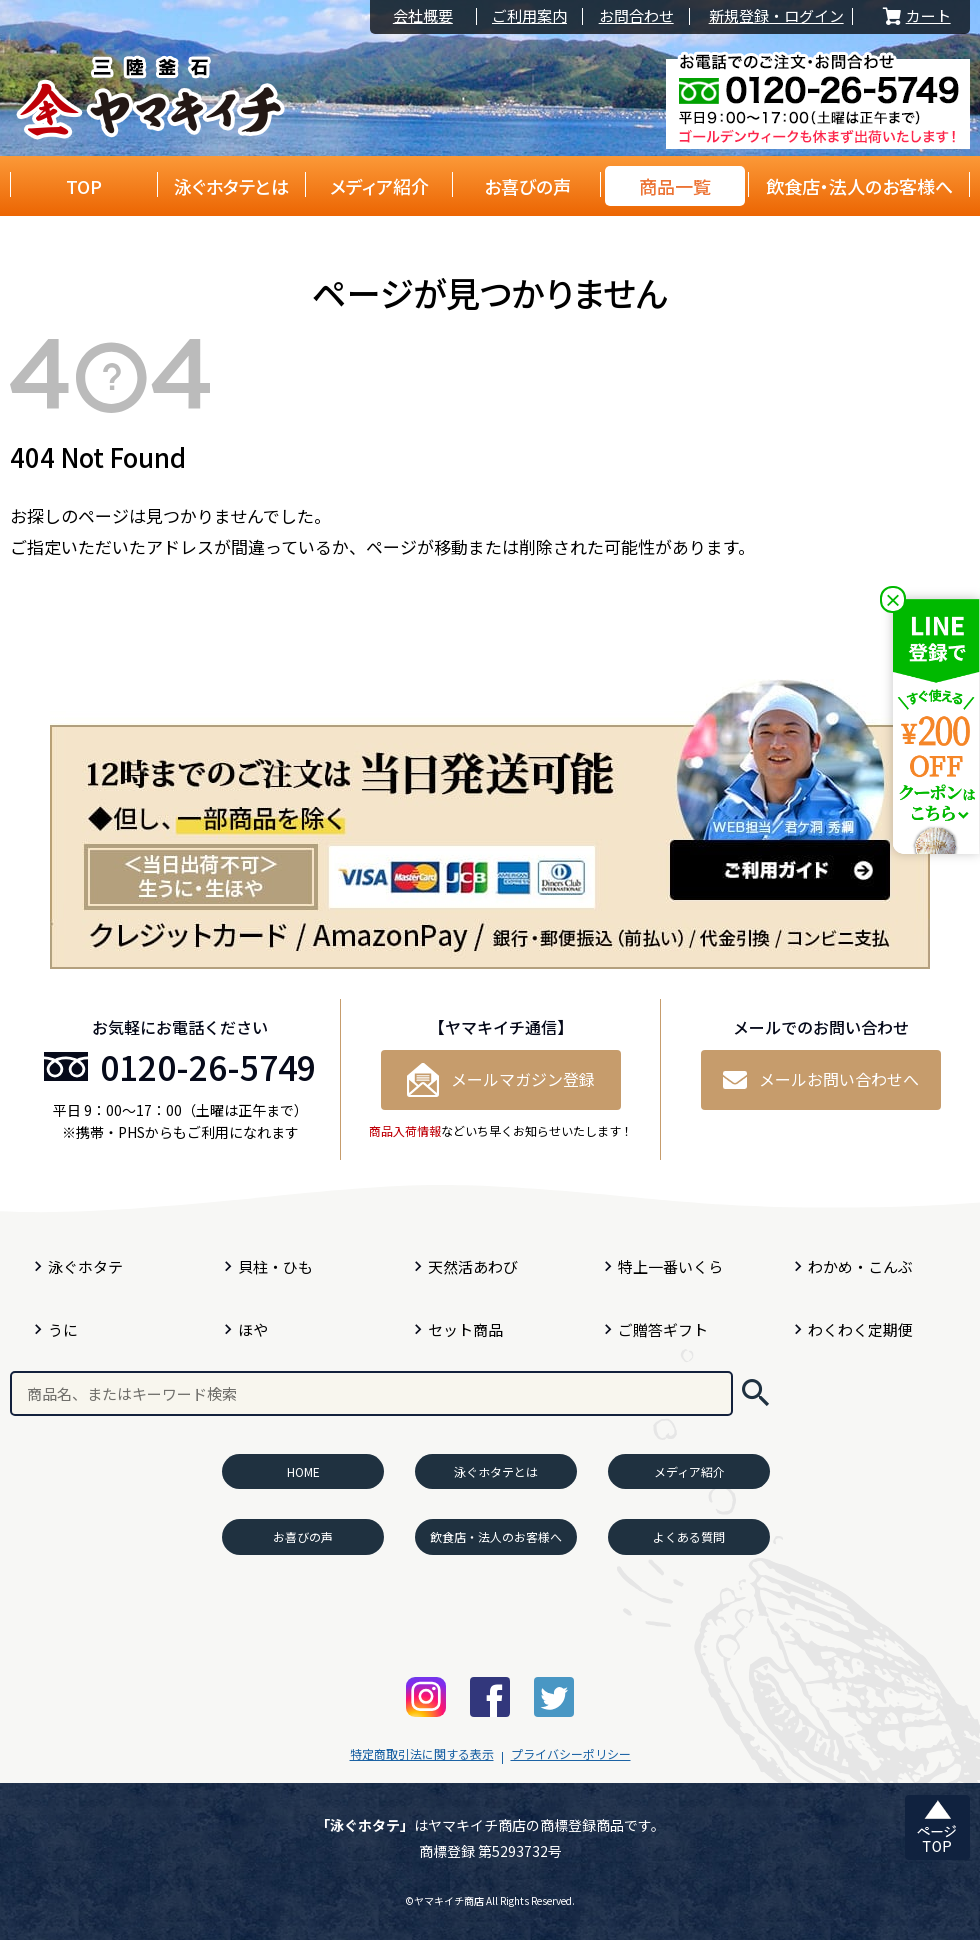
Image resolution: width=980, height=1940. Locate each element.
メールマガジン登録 (501, 1080)
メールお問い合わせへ (821, 1079)
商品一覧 (675, 186)
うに (63, 1329)
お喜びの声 (527, 186)
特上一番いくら (670, 1266)
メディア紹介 (379, 186)
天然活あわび (473, 1266)
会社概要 (423, 16)
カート (915, 16)
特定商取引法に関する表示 (422, 1753)
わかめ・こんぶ (860, 1266)
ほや (253, 1329)
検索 (755, 1393)
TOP (84, 186)
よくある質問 (689, 1536)
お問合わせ (636, 16)
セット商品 (465, 1329)
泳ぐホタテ (85, 1266)
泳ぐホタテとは (231, 186)
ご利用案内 (529, 16)
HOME (303, 1471)
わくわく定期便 (860, 1329)
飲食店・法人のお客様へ (859, 186)
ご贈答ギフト (663, 1329)
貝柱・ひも (275, 1266)
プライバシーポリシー (571, 1753)
